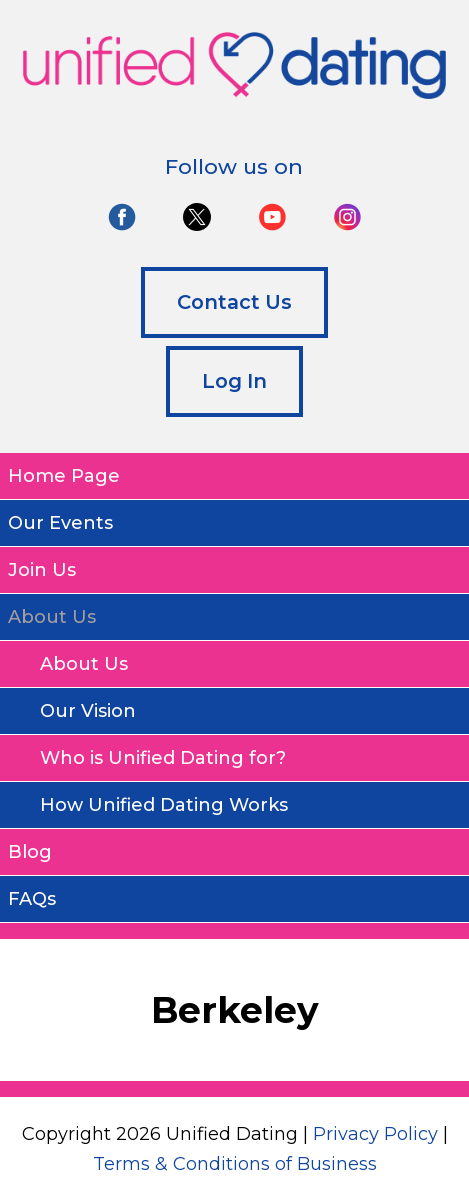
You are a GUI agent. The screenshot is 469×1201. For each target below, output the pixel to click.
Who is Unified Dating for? (163, 758)
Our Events (60, 523)
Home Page (64, 476)
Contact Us (234, 302)
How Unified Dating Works (164, 805)
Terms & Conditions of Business (235, 1164)
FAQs (32, 899)
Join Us (42, 570)
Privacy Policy (375, 1134)
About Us (84, 664)
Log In (234, 381)
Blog (30, 852)
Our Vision (88, 711)
